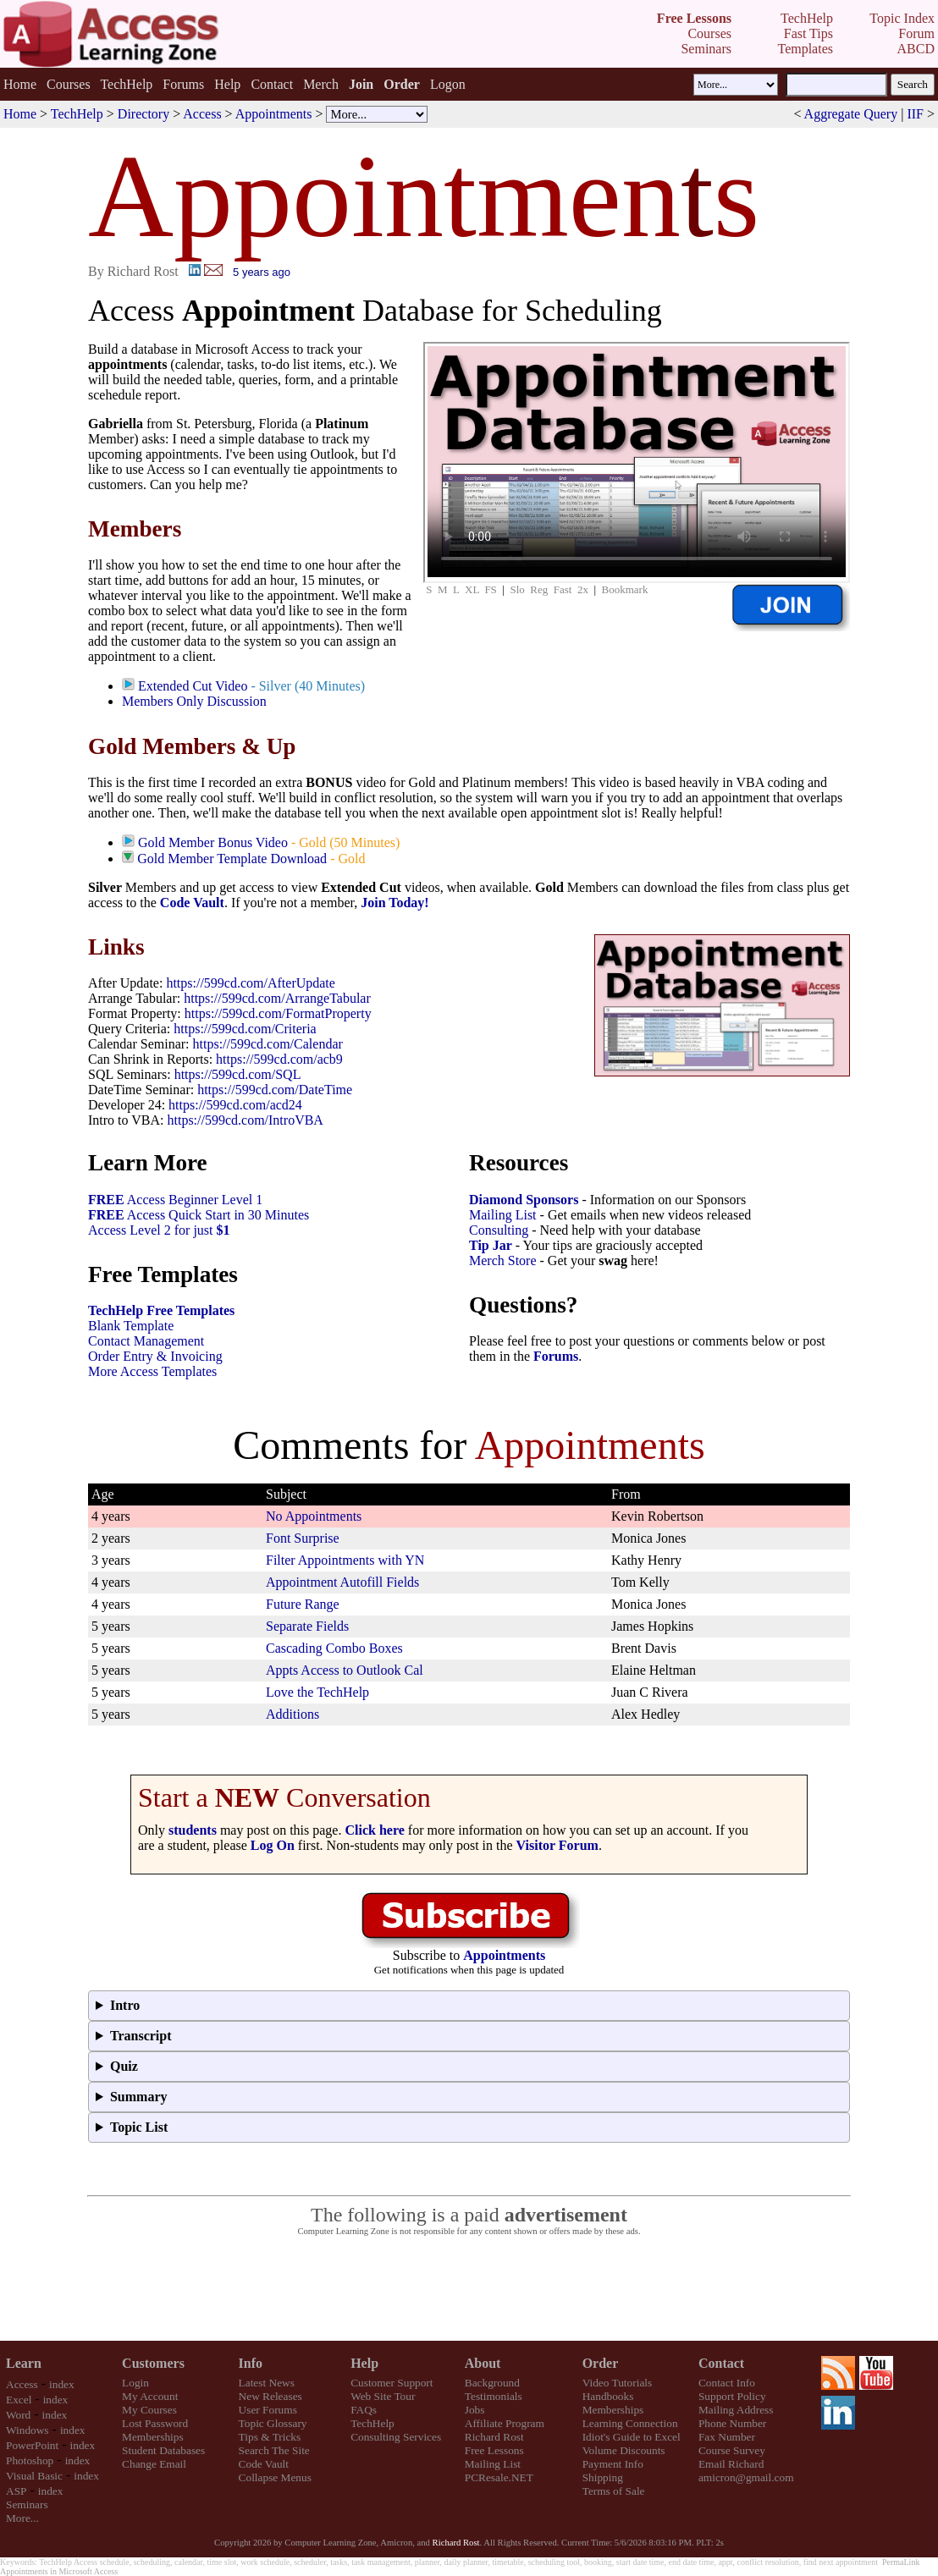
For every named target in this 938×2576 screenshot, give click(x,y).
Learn (23, 2363)
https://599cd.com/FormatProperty (278, 1013)
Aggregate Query (851, 114)
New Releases (270, 2396)
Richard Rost (494, 2436)
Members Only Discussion (194, 701)
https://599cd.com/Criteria (245, 1028)
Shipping (602, 2477)
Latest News (267, 2382)
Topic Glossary (273, 2423)
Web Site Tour (382, 2396)
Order (600, 2363)
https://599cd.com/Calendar (268, 1044)
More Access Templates (152, 1371)
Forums (183, 84)
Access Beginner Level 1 (175, 1199)
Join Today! (394, 902)
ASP (16, 2491)
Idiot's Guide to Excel (631, 2436)
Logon (448, 84)
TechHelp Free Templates (161, 1310)
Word (18, 2414)
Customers (153, 2363)
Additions (292, 1714)
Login (135, 2382)
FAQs (363, 2409)
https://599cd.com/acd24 (235, 1105)
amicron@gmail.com (746, 2477)
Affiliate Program (504, 2423)
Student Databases (163, 2450)
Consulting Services (395, 2436)
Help (227, 84)
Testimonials (493, 2396)
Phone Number (732, 2423)
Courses (69, 84)
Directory (143, 114)
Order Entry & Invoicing (155, 1356)
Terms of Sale (613, 2491)
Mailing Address (735, 2409)
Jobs (475, 2409)
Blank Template (131, 1325)
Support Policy (732, 2396)
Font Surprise (302, 1538)
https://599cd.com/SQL (237, 1074)
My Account (150, 2396)
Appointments (273, 114)
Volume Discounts (623, 2450)
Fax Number (726, 2436)
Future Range (302, 1604)
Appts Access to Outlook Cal (344, 1670)
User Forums (268, 2409)
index (61, 2384)
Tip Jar (490, 1245)
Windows (27, 2430)
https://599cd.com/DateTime (274, 1089)
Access (202, 114)
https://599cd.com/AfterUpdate (250, 983)
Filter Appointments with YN (345, 1560)
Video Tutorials (617, 2382)
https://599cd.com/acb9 (279, 1059)
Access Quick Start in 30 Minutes (198, 1215)
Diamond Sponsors (523, 1199)
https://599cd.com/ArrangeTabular (277, 998)
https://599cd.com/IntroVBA (245, 1120)
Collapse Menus (275, 2477)
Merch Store (503, 1260)
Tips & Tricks (270, 2436)
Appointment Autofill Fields (342, 1582)
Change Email (154, 2464)
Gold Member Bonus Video (213, 842)
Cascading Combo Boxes (334, 1648)
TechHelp (126, 84)
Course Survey (731, 2450)
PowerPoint (32, 2445)
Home (19, 84)
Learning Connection (630, 2423)
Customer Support (391, 2382)
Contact (272, 84)
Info (250, 2363)
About (483, 2363)
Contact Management (146, 1341)
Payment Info (612, 2464)
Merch (321, 84)
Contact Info (726, 2382)
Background (492, 2382)
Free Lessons (494, 2450)
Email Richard (731, 2464)
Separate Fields (307, 1626)
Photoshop (29, 2460)
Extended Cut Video (192, 686)
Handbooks (608, 2396)
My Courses (149, 2409)
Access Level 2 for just (159, 1230)
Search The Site (274, 2450)
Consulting (498, 1230)
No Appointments (313, 1516)
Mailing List (503, 1215)
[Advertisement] (469, 2289)
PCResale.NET (499, 2477)
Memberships (153, 2436)
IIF (915, 114)
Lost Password (155, 2423)
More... (22, 2518)
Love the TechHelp (317, 1692)
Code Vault (192, 902)
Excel (18, 2399)
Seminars (27, 2504)
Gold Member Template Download (232, 858)
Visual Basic (34, 2475)
